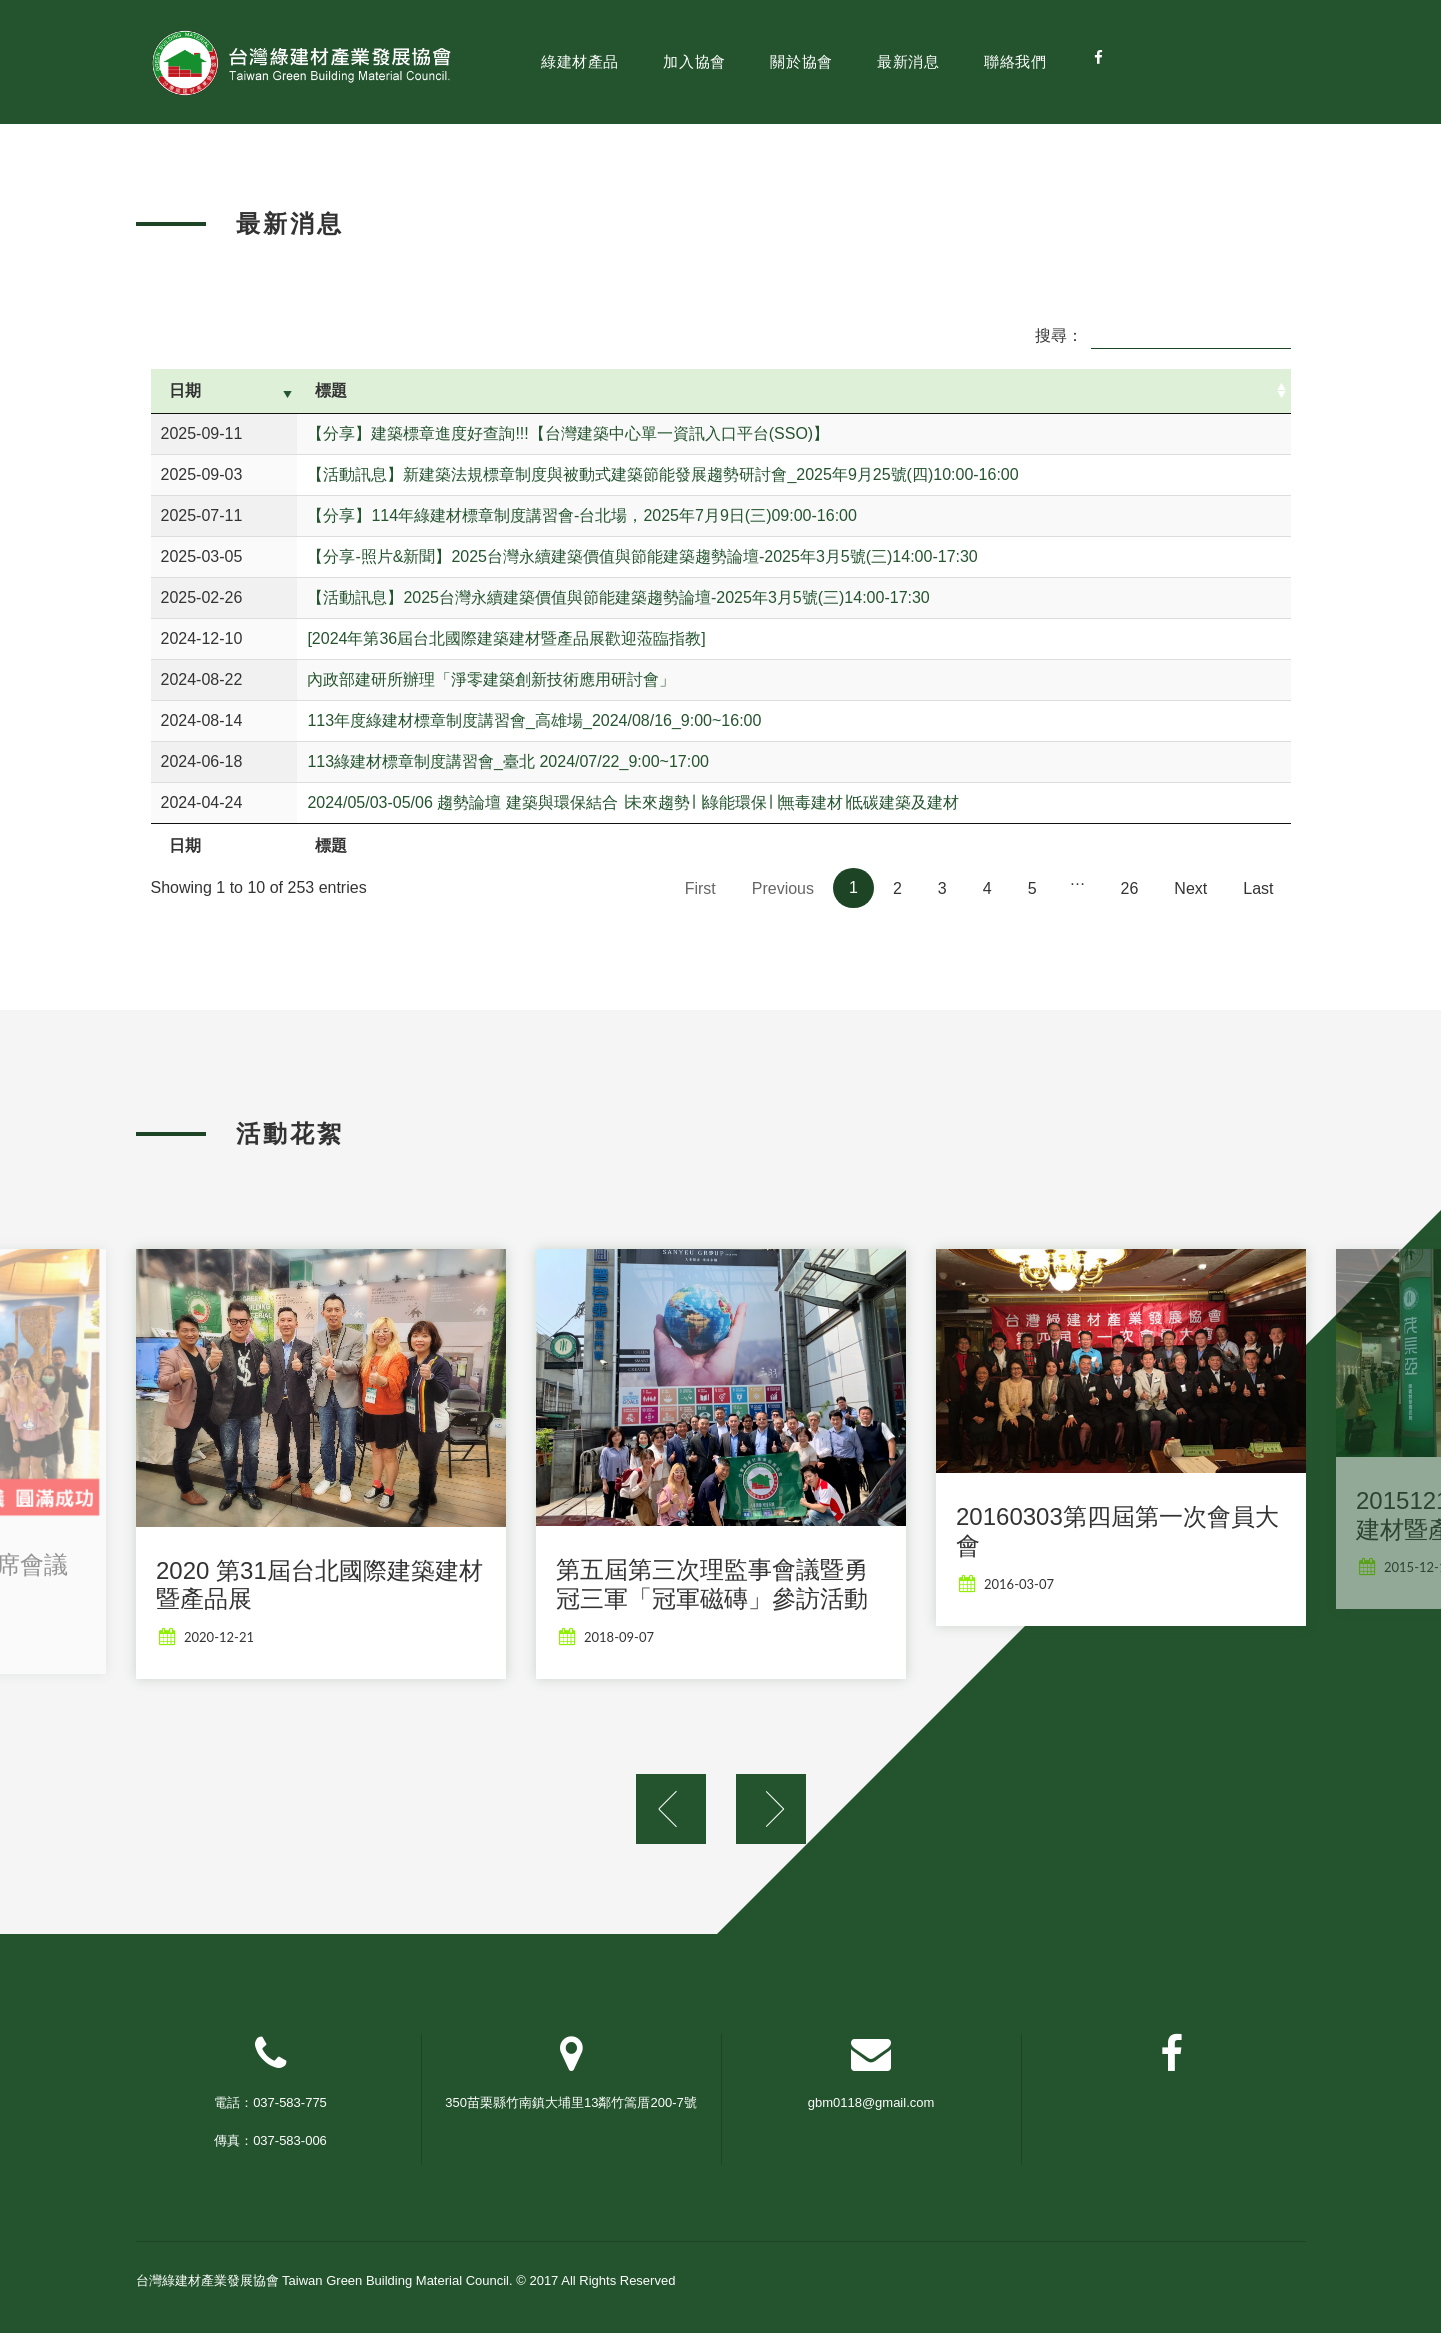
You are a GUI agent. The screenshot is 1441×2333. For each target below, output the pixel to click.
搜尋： (1163, 336)
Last (1258, 888)
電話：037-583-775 (270, 2102)
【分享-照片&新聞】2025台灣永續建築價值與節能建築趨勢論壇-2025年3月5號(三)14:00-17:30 (642, 556)
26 (1130, 888)
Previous (783, 888)
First (700, 888)
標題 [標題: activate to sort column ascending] (331, 390)
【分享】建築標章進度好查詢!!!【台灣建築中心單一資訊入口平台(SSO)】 (568, 433)
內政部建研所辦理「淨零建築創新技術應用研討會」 (491, 679)
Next (1190, 888)
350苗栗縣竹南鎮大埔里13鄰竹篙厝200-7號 (570, 2102)
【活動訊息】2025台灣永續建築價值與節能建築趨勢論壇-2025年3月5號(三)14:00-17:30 (618, 597)
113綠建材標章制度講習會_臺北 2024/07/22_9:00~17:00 (508, 761)
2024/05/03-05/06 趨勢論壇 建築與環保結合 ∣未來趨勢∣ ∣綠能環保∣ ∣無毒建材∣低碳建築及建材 (633, 802)
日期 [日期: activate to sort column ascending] (185, 390)
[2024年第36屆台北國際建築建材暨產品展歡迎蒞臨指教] (506, 638)
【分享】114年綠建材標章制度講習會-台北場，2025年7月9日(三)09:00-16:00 (581, 515)
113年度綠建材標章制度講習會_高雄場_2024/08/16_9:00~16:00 (534, 720)
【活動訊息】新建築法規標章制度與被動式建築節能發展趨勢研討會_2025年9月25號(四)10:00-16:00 (662, 474)
